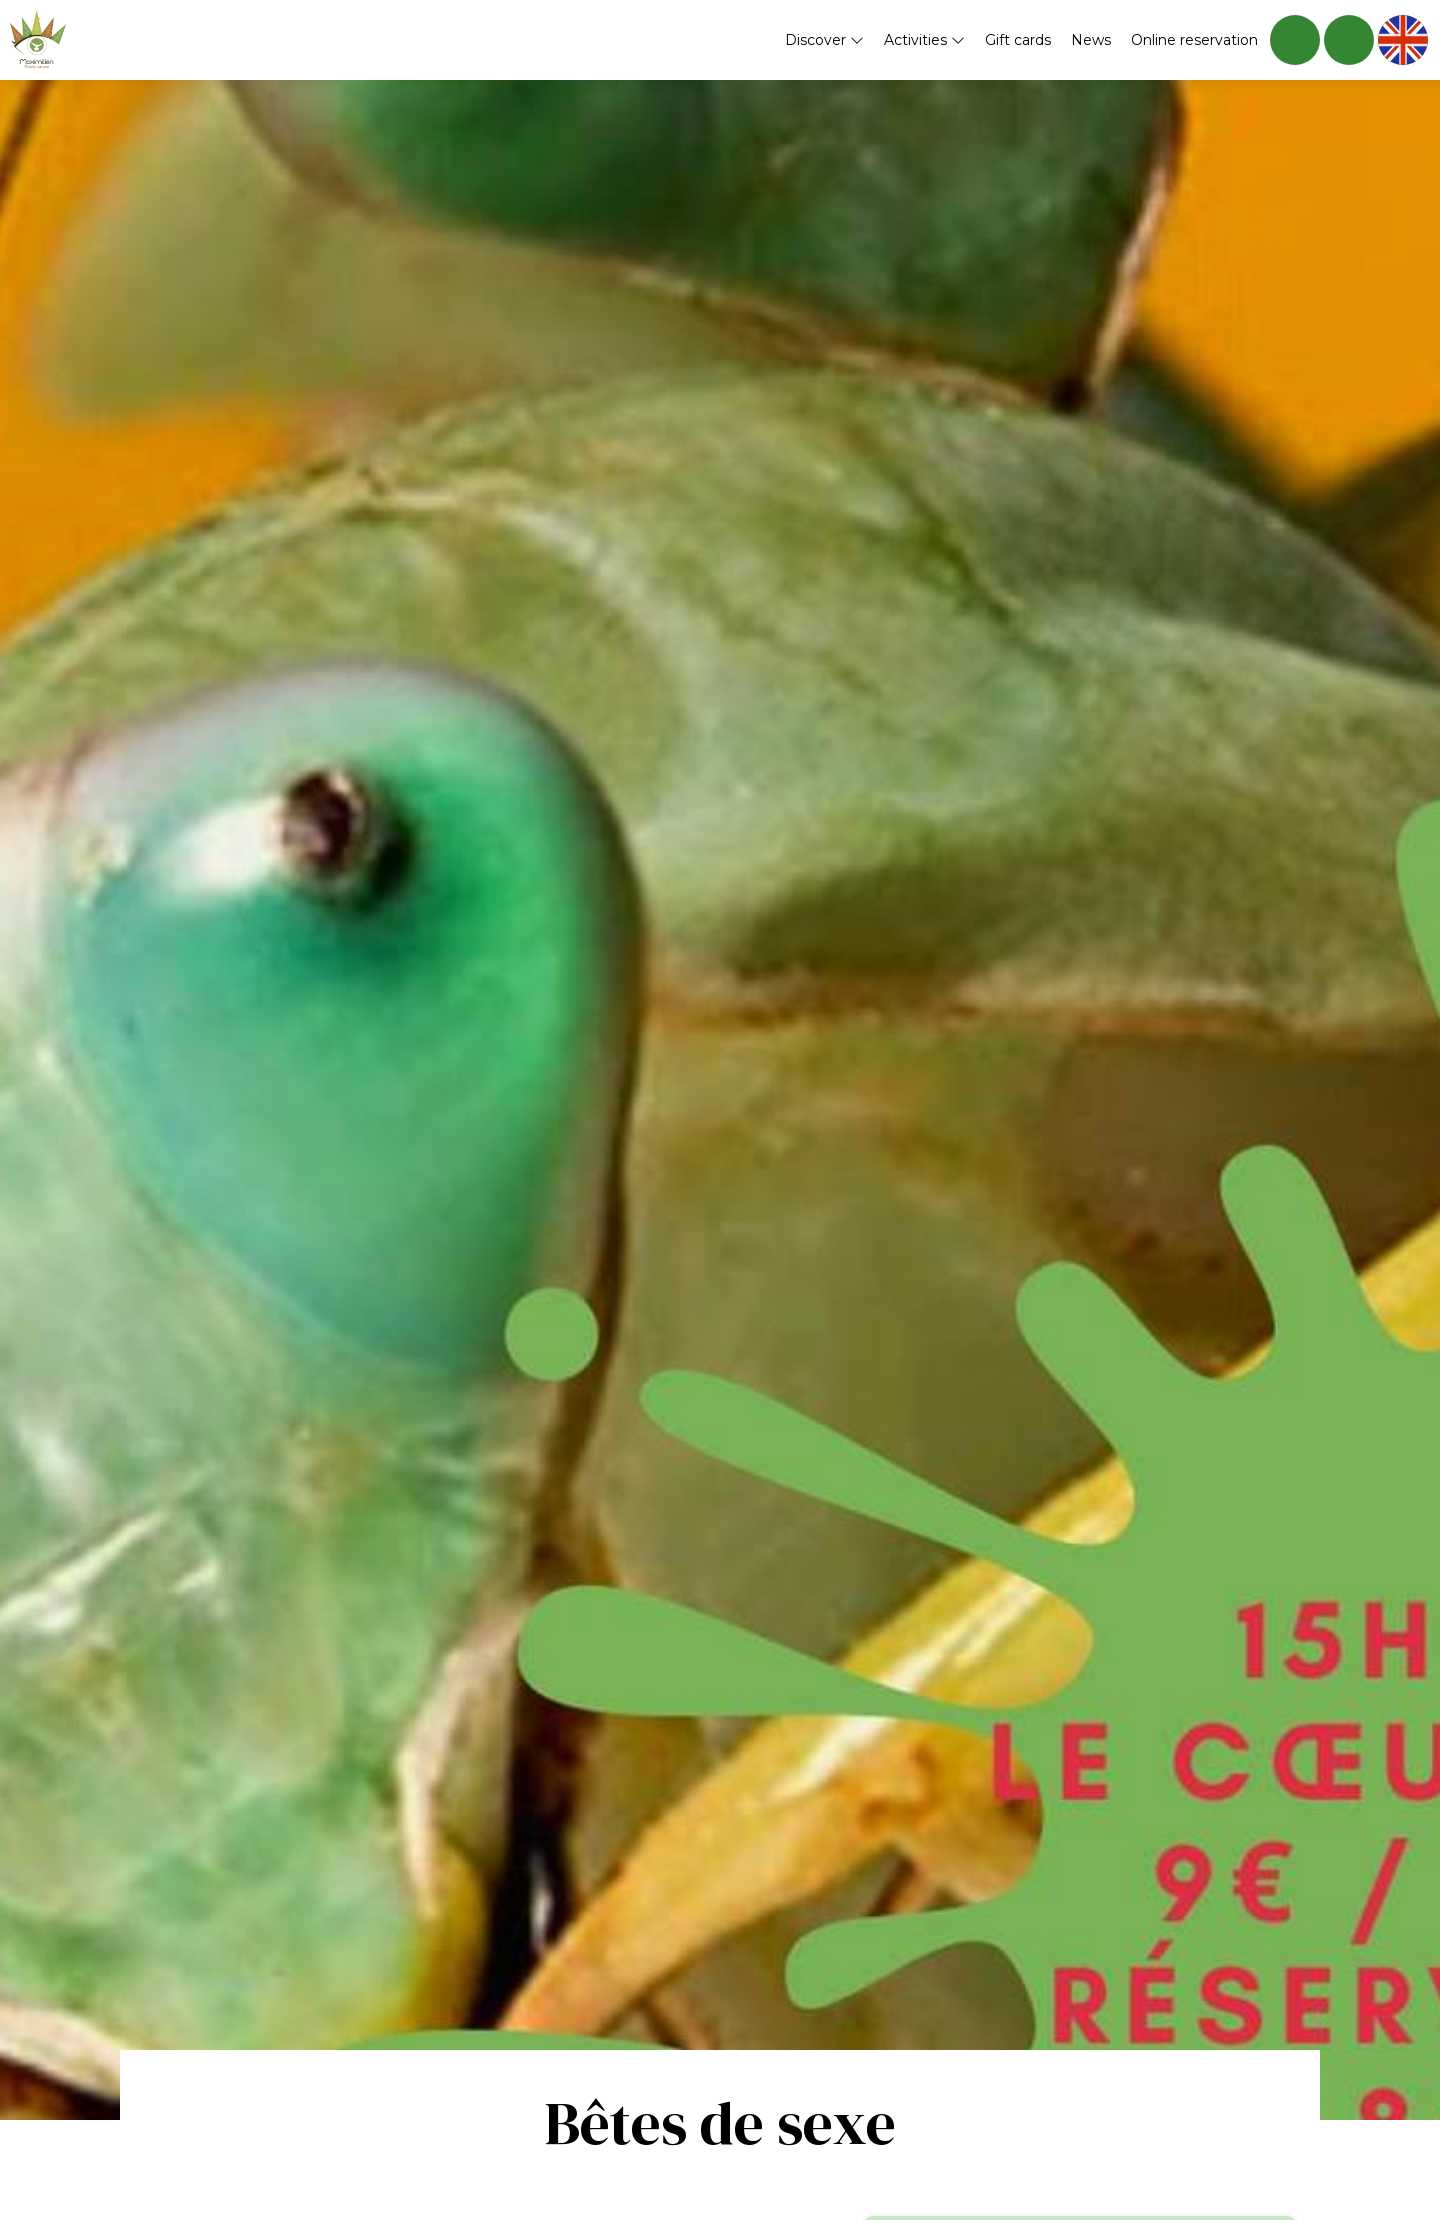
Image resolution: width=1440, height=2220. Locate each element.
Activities (924, 40)
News (1091, 40)
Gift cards (1018, 40)
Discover (824, 40)
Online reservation (1194, 40)
